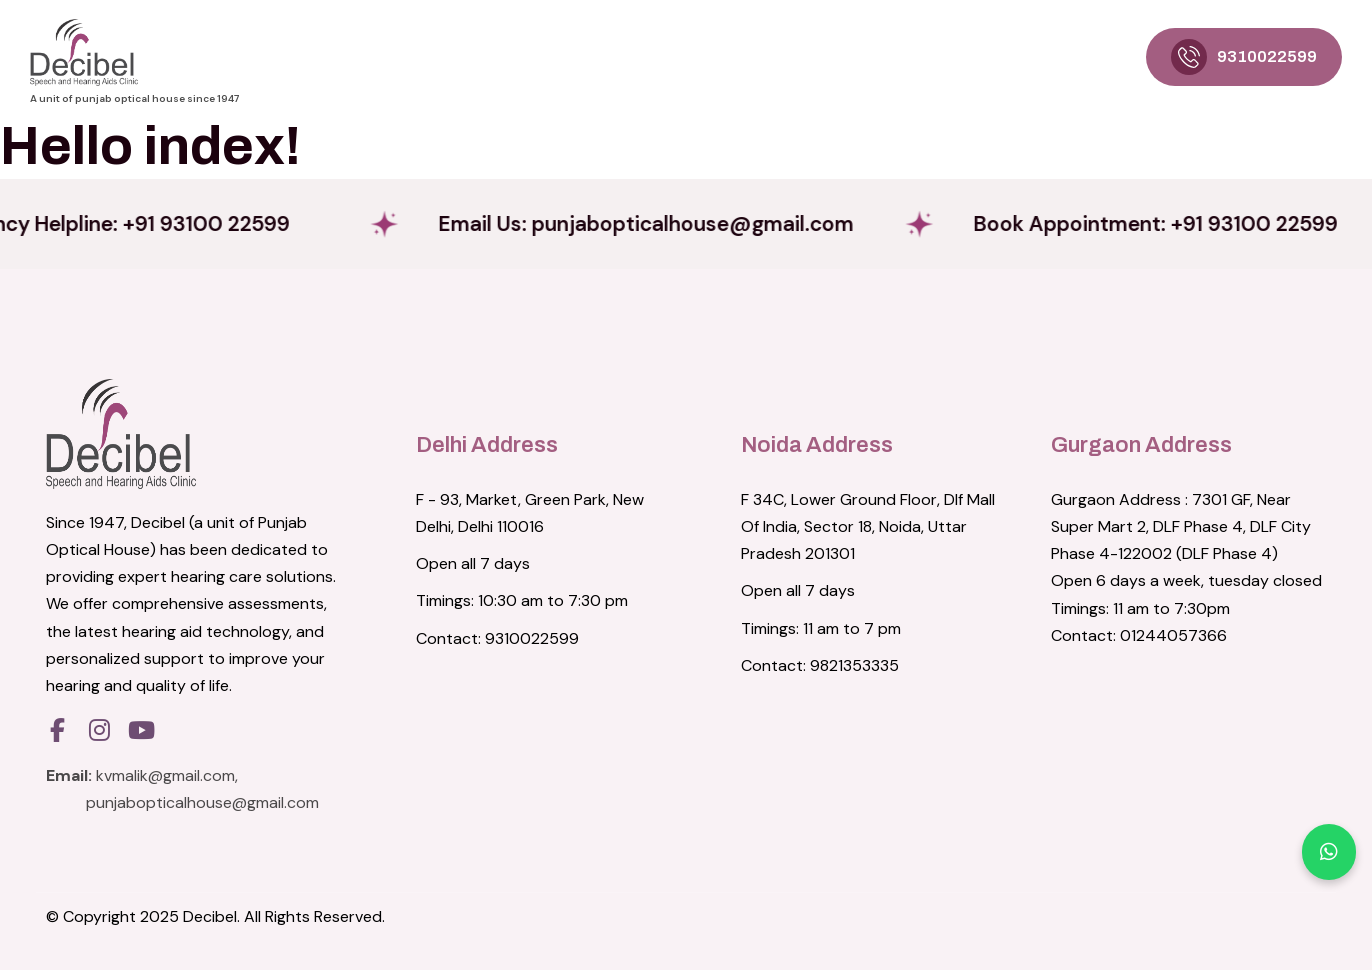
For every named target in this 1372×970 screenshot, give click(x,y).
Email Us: (682, 223)
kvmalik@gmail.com (165, 775)
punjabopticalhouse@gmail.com (202, 802)
